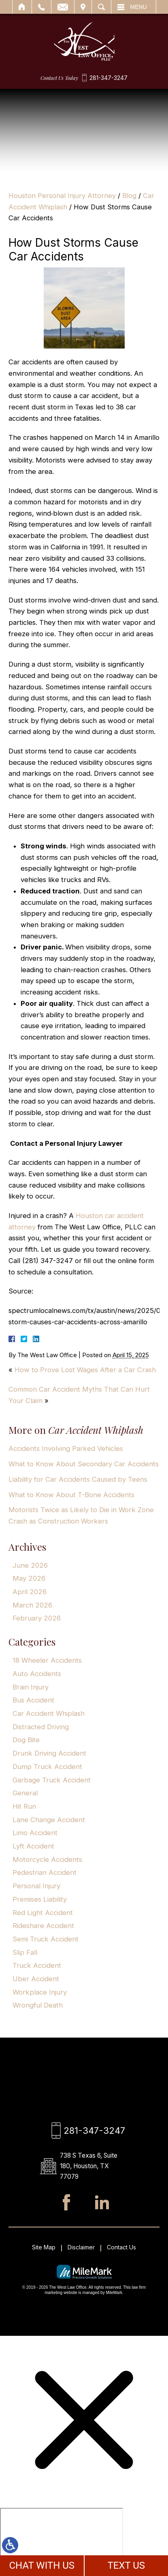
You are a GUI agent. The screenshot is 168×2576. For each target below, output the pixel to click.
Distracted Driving (41, 1727)
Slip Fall (25, 1952)
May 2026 (29, 1578)
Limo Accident (35, 1833)
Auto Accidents (37, 1674)
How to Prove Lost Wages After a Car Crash (85, 1370)
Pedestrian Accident (45, 1872)
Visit (82, 7)
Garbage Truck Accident (52, 1780)
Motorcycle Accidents (47, 1859)
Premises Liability (40, 1899)
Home (22, 7)
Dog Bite (26, 1740)
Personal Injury (36, 1886)
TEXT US (126, 2565)
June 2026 (30, 1565)
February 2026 (37, 1618)
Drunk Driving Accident (49, 1753)
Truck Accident (37, 1965)
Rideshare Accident (43, 1926)
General (25, 1793)
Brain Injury (31, 1687)
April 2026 (30, 1592)
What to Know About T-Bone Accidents (71, 1495)
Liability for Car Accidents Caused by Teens (78, 1479)
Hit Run (24, 1806)
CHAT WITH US (41, 2565)
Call (41, 7)
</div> (61, 2541)
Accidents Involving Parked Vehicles (66, 1448)
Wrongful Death (38, 2005)
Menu (138, 7)
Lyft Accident (33, 1846)
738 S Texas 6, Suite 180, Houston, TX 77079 (92, 2167)
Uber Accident (36, 1979)
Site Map (43, 2249)
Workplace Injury (40, 1992)
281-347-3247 (108, 78)
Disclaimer (81, 2249)
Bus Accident (33, 1700)
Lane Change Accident (49, 1820)
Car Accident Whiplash (49, 1713)
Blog (129, 196)
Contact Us (121, 2249)
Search (101, 7)
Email (62, 7)
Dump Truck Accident (47, 1767)
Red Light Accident (43, 1913)
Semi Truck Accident (46, 1939)
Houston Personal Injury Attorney (62, 196)
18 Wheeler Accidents (47, 1660)
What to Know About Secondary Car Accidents (84, 1464)
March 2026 (32, 1605)
